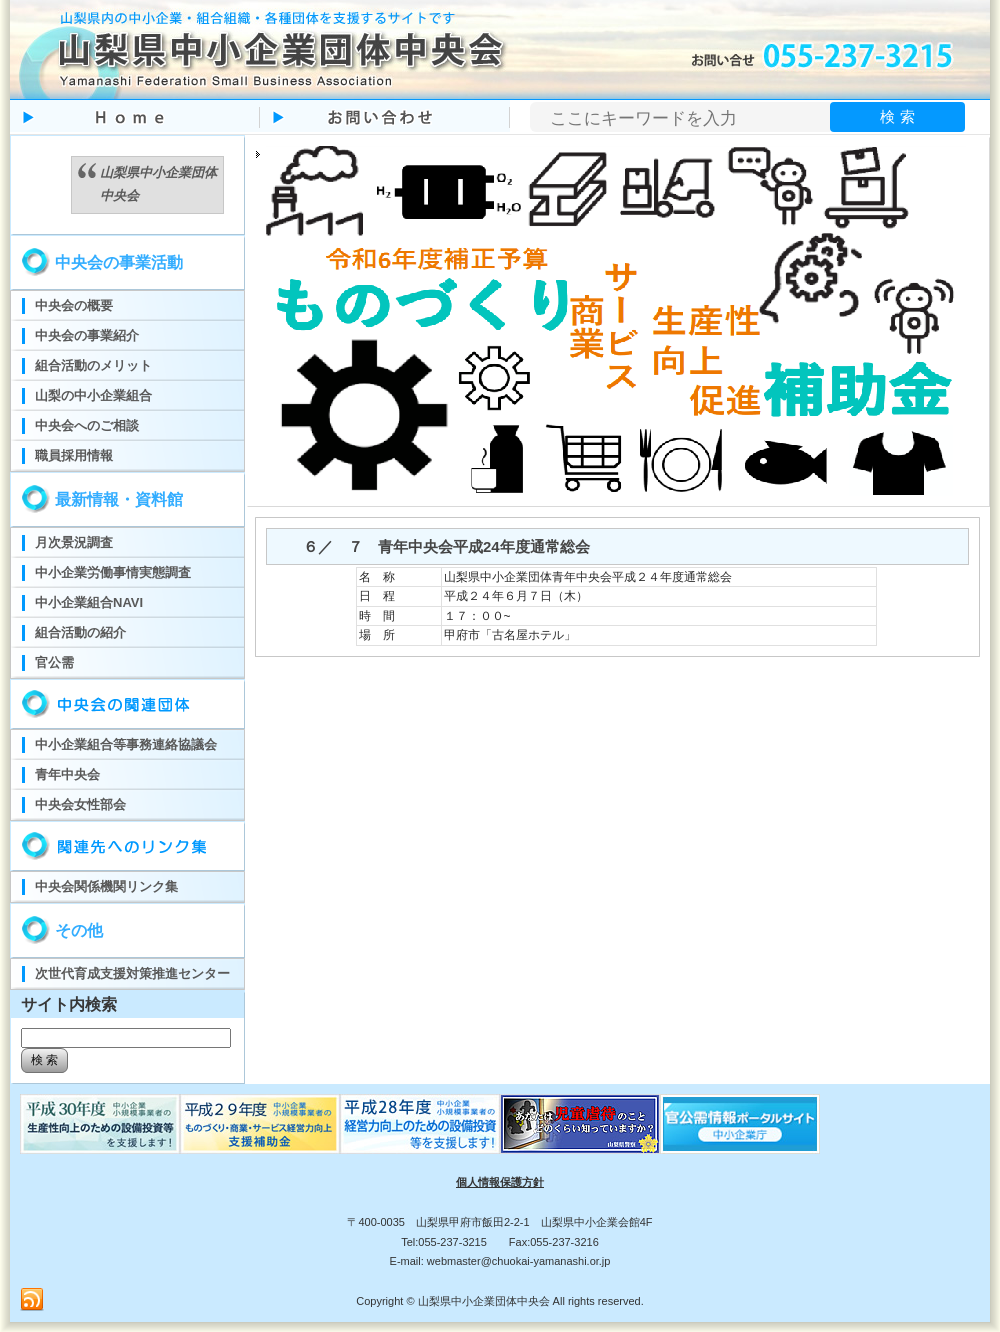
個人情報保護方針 (500, 1182)
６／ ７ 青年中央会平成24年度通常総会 (439, 546)
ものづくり (100, 1124)
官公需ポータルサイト (740, 1124)
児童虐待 (580, 1124)
